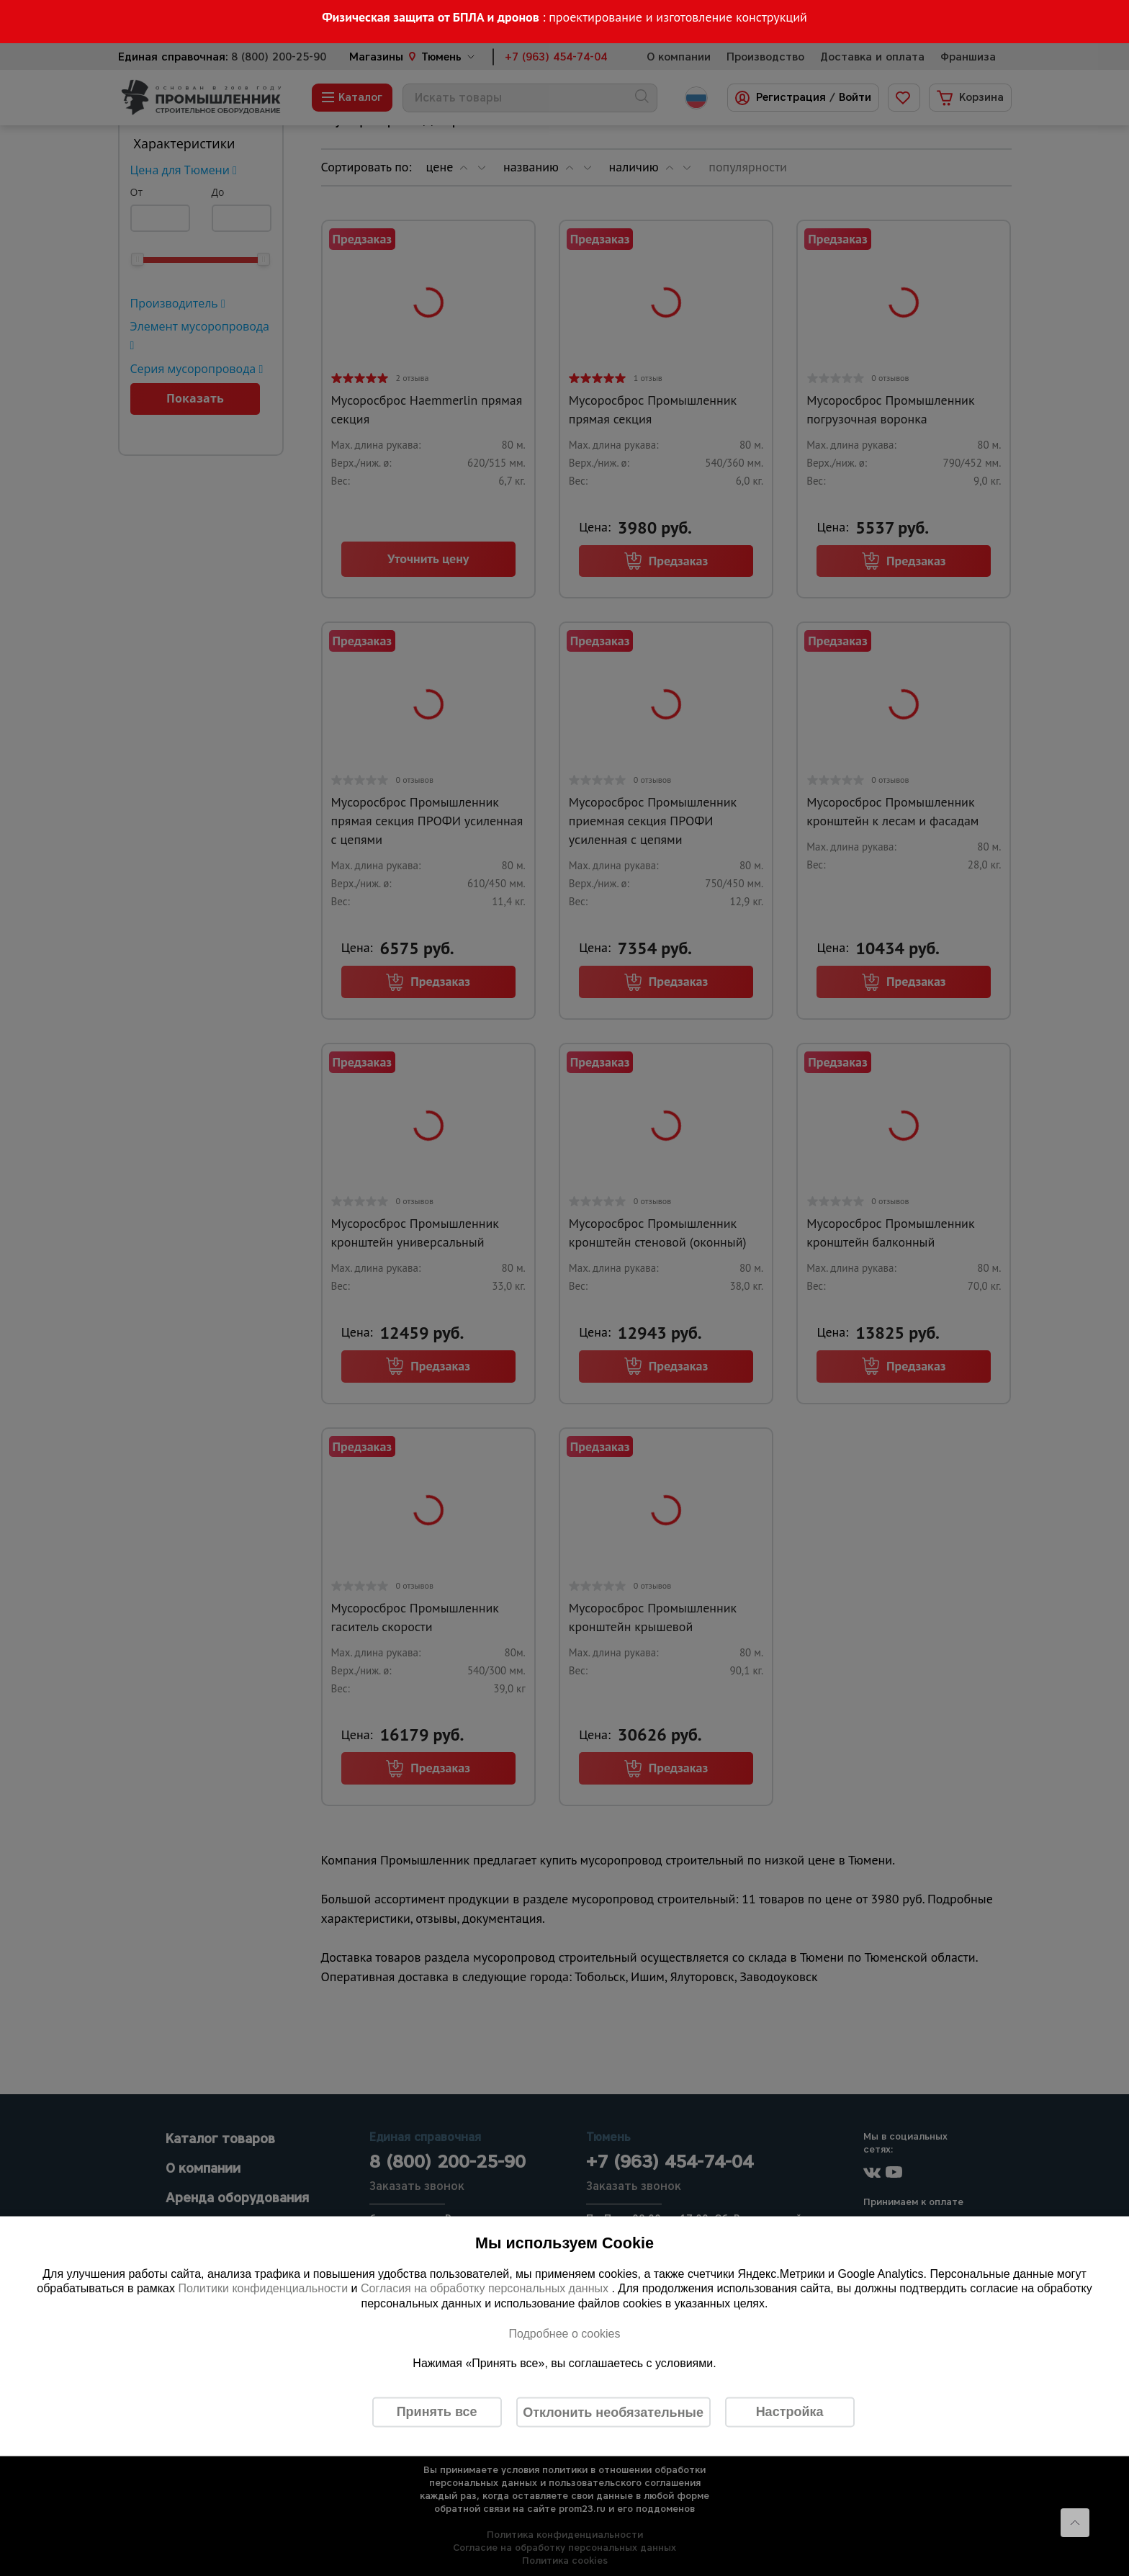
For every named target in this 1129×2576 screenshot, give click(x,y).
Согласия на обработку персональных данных (486, 2288)
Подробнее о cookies (564, 2333)
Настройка (790, 2412)
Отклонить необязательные (613, 2412)
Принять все (437, 2412)
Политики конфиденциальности (263, 2288)
